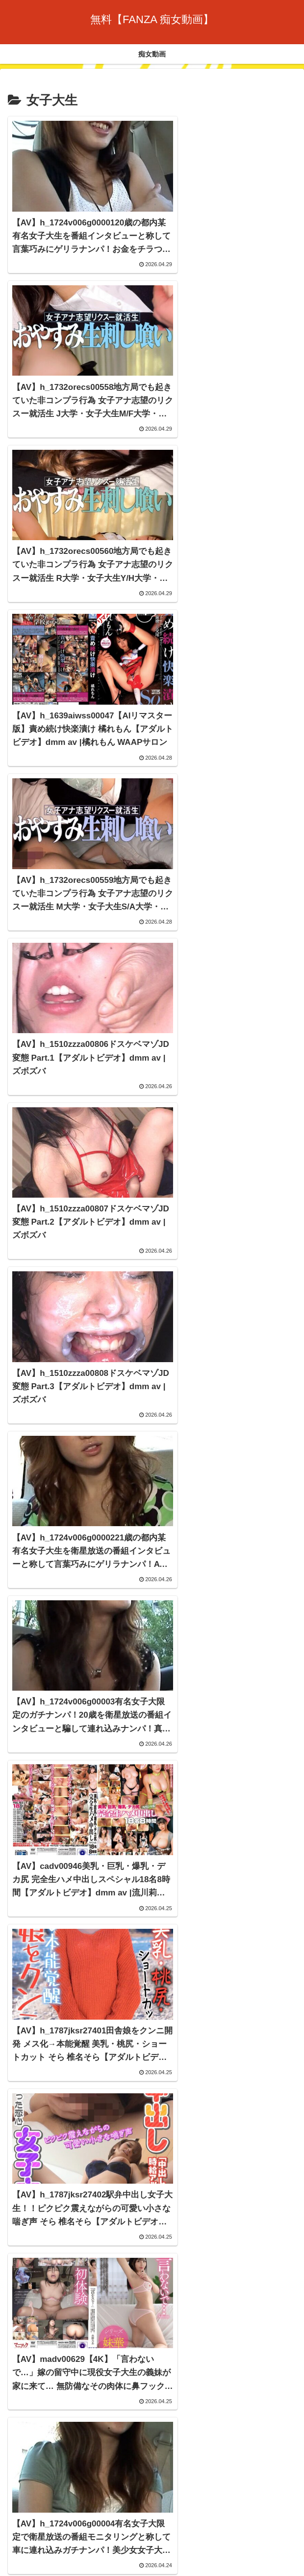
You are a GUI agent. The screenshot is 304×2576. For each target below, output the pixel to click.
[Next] (35, 2557)
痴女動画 (152, 2509)
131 (192, 2410)
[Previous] (12, 2557)
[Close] (55, 2565)
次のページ (152, 2372)
